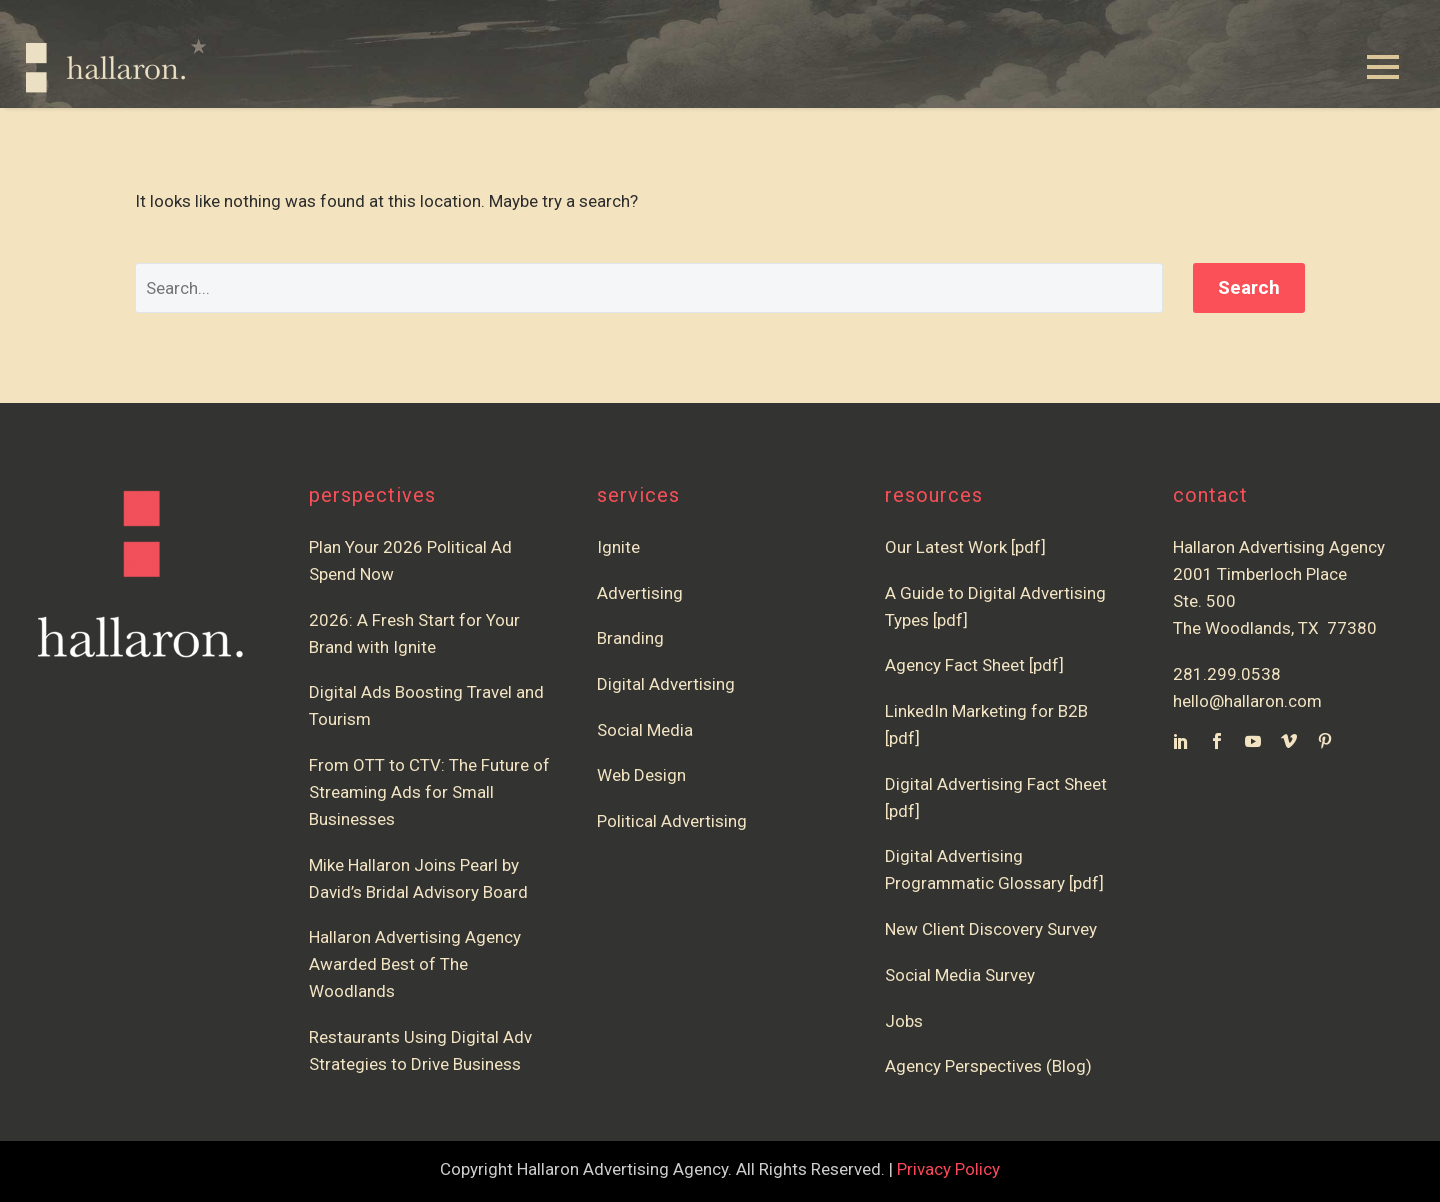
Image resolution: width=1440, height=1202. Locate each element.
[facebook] (1217, 741)
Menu (1383, 67)
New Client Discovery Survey (991, 929)
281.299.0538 (1227, 674)
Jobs (904, 1021)
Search (1249, 287)
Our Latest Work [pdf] (965, 547)
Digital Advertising (666, 684)
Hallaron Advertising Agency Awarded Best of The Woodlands (415, 964)
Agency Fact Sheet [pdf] (974, 665)
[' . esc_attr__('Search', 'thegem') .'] (649, 288)
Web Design (641, 775)
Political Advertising (672, 821)
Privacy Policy (948, 1169)
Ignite (618, 547)
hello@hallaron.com (1247, 701)
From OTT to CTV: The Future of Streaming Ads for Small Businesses (429, 792)
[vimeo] (1289, 741)
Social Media (645, 730)
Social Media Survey (960, 975)
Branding (630, 638)
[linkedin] (1181, 741)
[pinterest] (1325, 741)
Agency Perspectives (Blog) (988, 1066)
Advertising (640, 593)
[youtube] (1253, 741)
